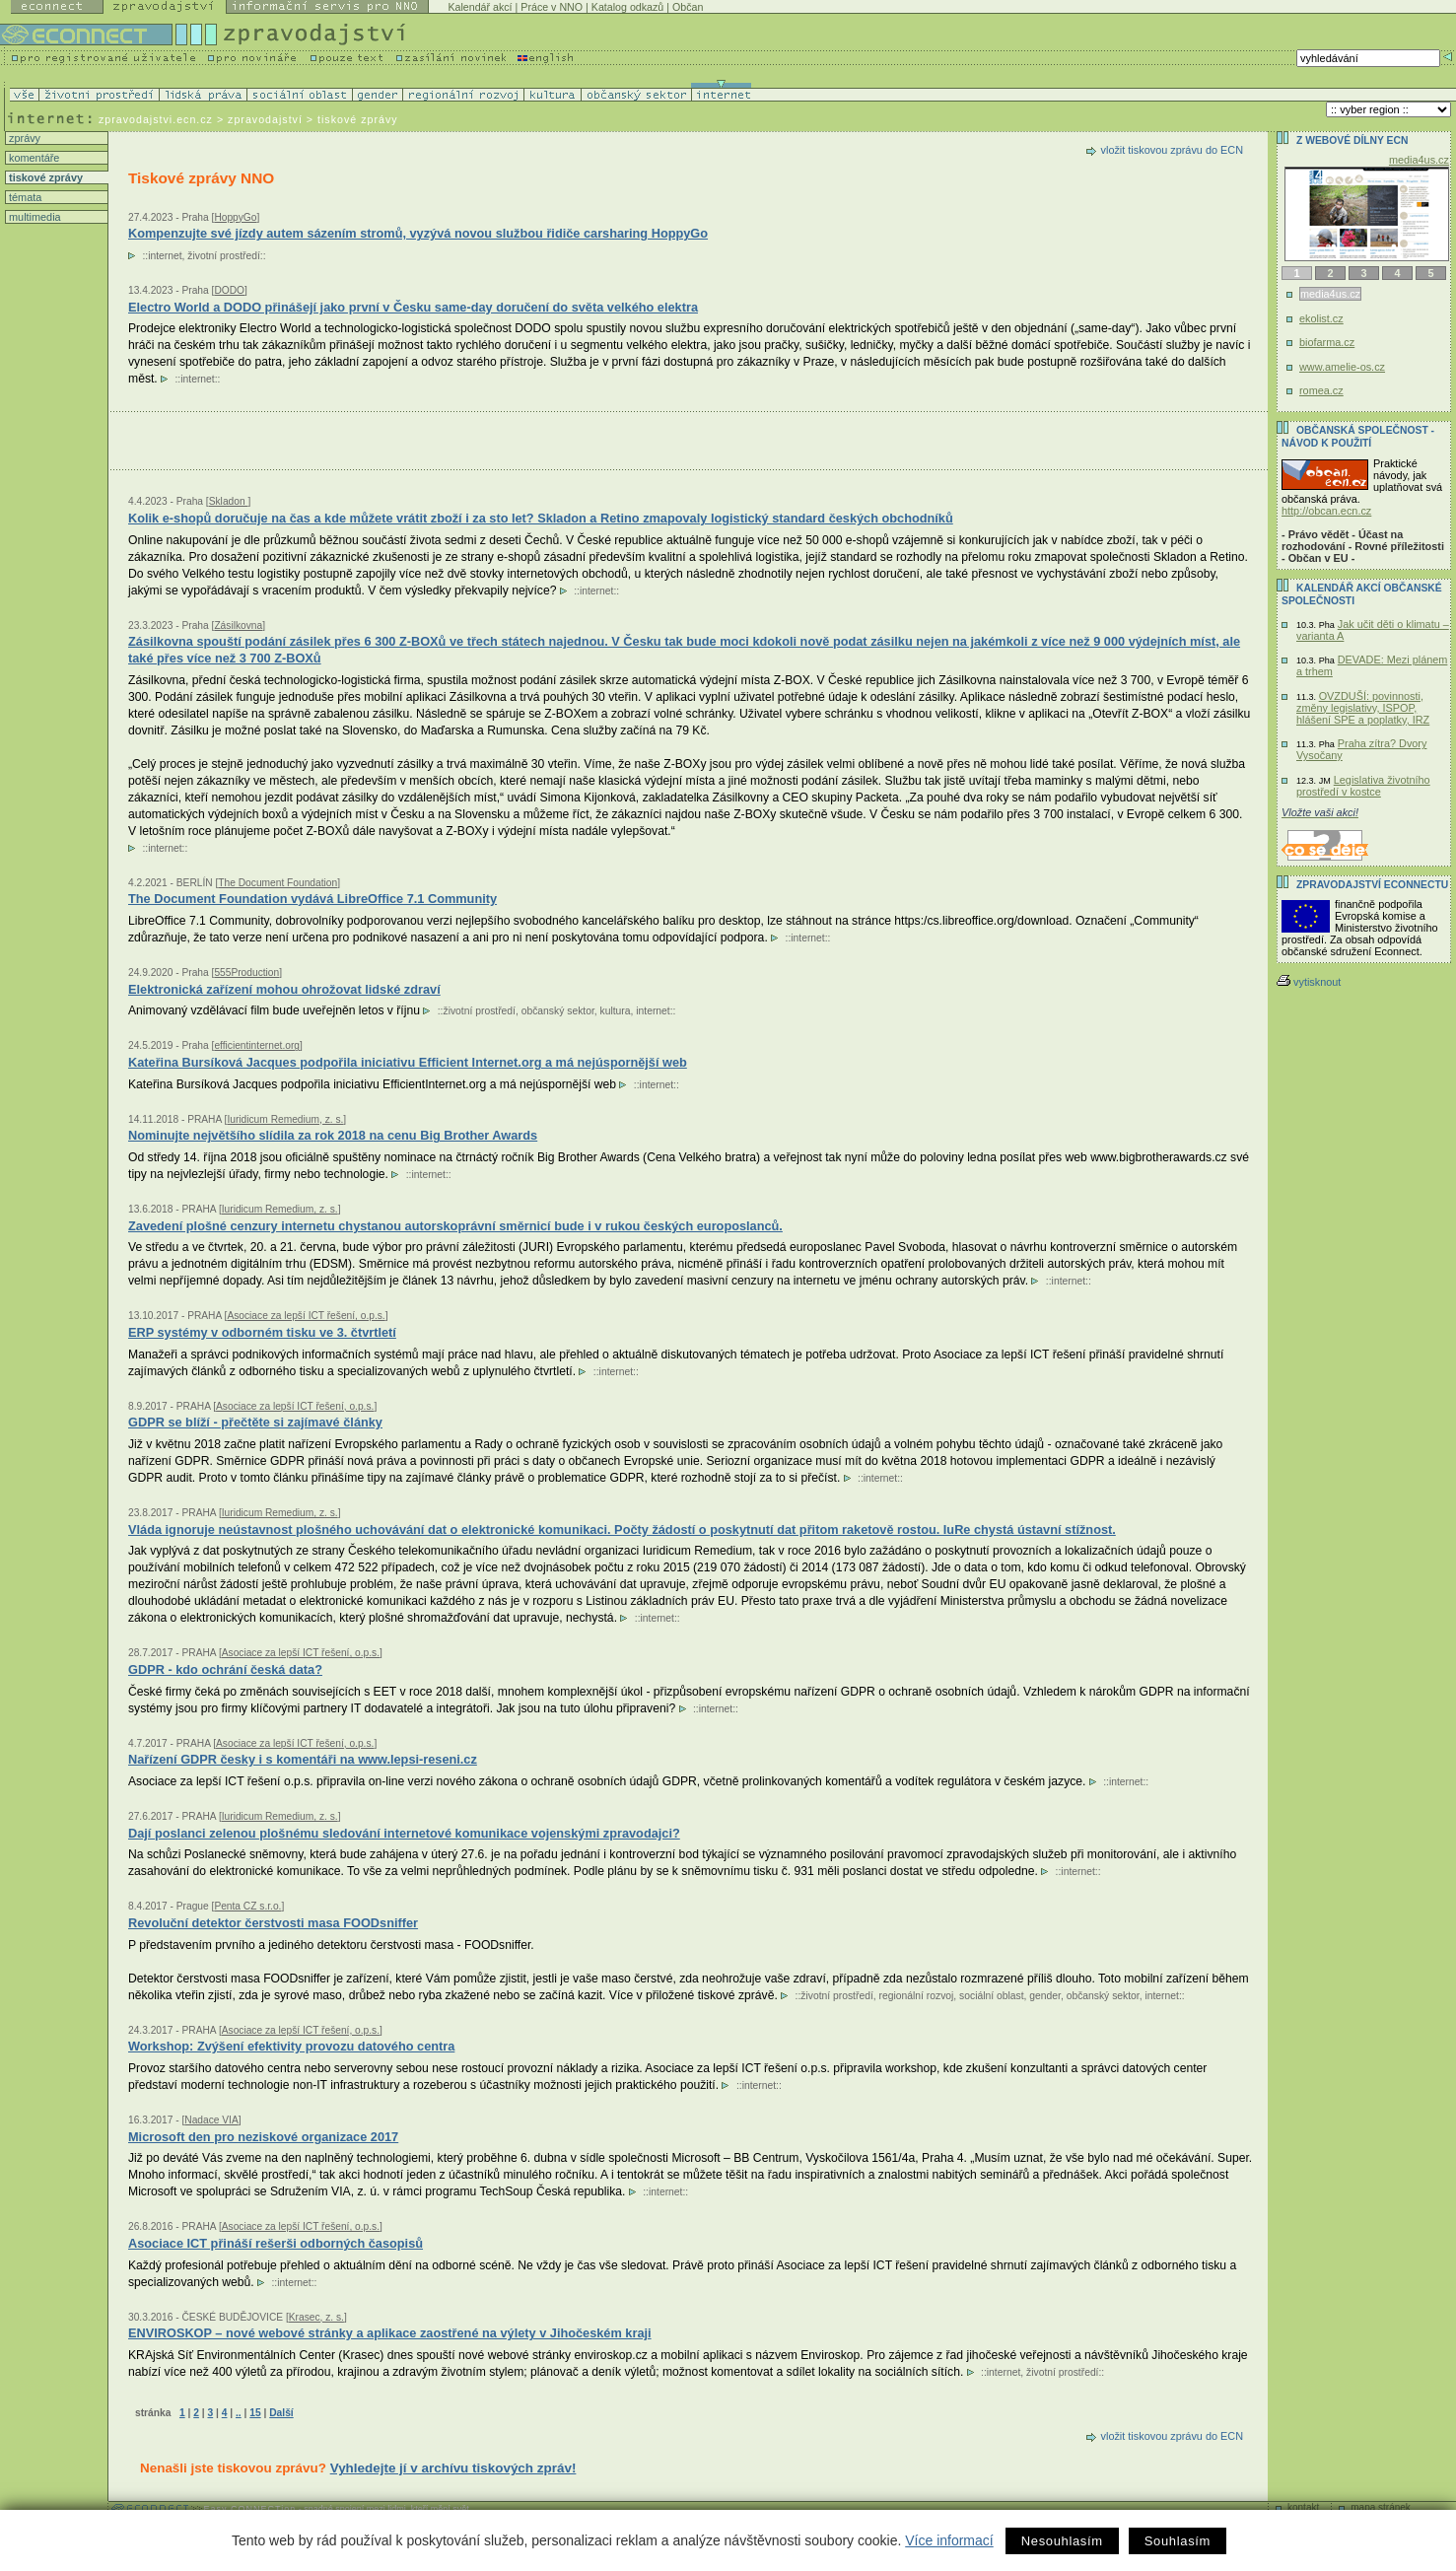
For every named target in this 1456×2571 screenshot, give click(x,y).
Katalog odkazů (627, 7)
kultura (615, 1011)
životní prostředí (223, 255)
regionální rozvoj (916, 1995)
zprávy (23, 138)
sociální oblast (991, 1995)
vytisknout (1309, 982)
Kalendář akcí (480, 7)
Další (281, 2412)
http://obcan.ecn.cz (1326, 511)
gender (1045, 1995)
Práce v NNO (551, 7)
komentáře (32, 158)
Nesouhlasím (1062, 2541)
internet (164, 255)
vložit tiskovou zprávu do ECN (1172, 150)
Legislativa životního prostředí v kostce (1363, 786)
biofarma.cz (1326, 342)
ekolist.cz (1321, 318)
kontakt (1303, 2507)
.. (239, 2412)
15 (254, 2412)
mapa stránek (1381, 2507)
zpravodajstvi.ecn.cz (156, 119)
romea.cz (1321, 390)
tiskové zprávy (44, 177)
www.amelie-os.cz (1342, 367)
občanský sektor (557, 1011)
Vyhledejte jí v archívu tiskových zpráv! (453, 2468)
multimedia (33, 217)
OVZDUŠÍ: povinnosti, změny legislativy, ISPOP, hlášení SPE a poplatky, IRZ (1362, 708)
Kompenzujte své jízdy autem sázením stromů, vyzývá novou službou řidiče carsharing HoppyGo (418, 233)
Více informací (949, 2540)
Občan (687, 7)
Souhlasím (1177, 2541)
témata (23, 197)
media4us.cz (1419, 160)
